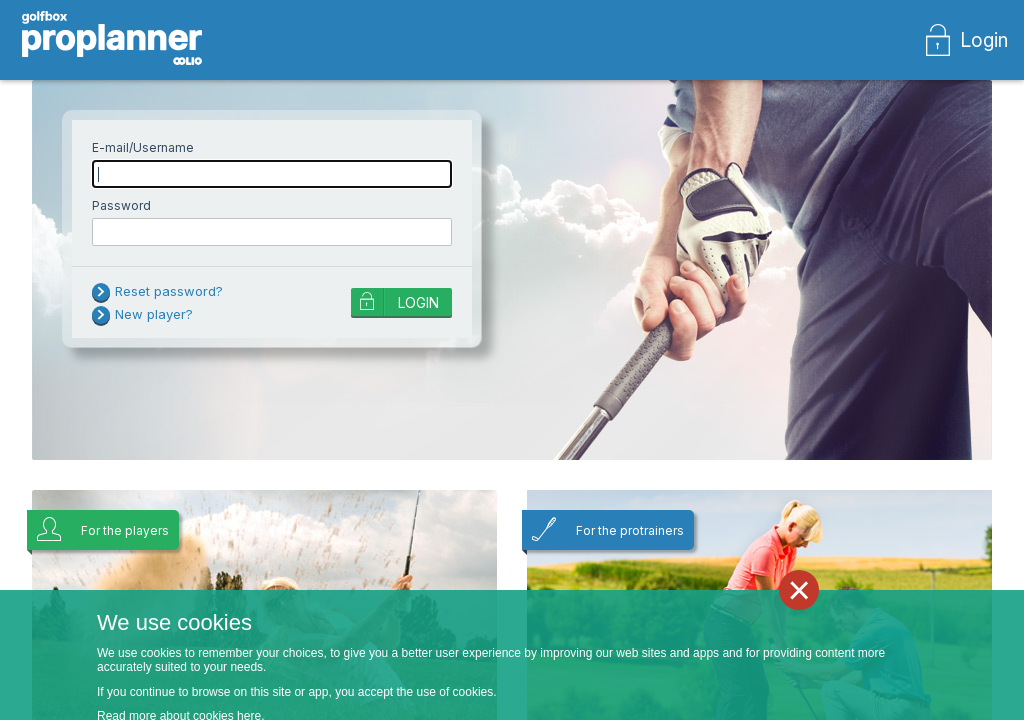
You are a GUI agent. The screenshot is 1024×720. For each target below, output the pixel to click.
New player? (154, 314)
